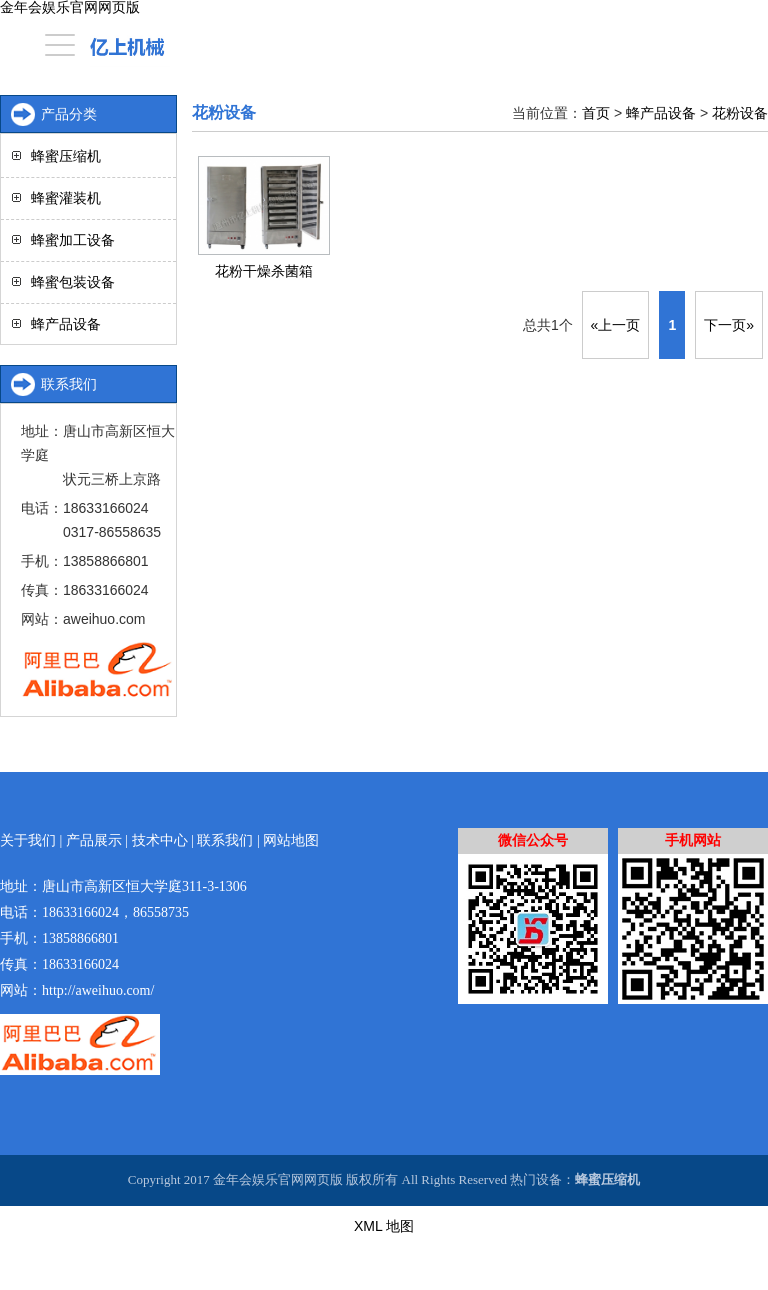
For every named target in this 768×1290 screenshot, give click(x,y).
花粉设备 (740, 113)
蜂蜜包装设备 (73, 282)
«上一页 (616, 325)
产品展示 (94, 840)
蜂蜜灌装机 (66, 198)
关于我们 (28, 840)
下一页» (729, 325)
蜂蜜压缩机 (66, 156)
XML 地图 (384, 1226)
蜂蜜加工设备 (73, 240)
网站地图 (291, 840)
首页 (596, 113)
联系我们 (225, 840)
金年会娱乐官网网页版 (70, 7)
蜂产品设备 (661, 113)
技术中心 (160, 840)
